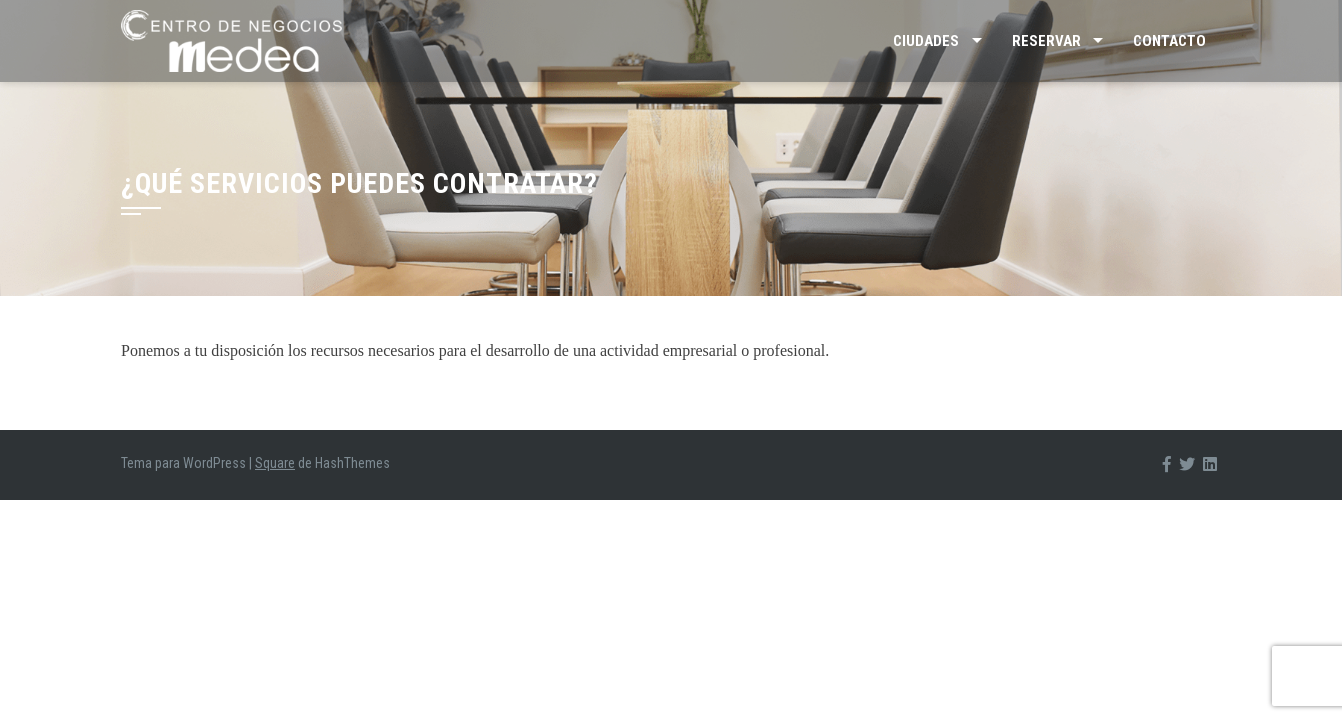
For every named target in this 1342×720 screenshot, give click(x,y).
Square (275, 463)
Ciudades (926, 41)
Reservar (1046, 41)
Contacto (1169, 41)
